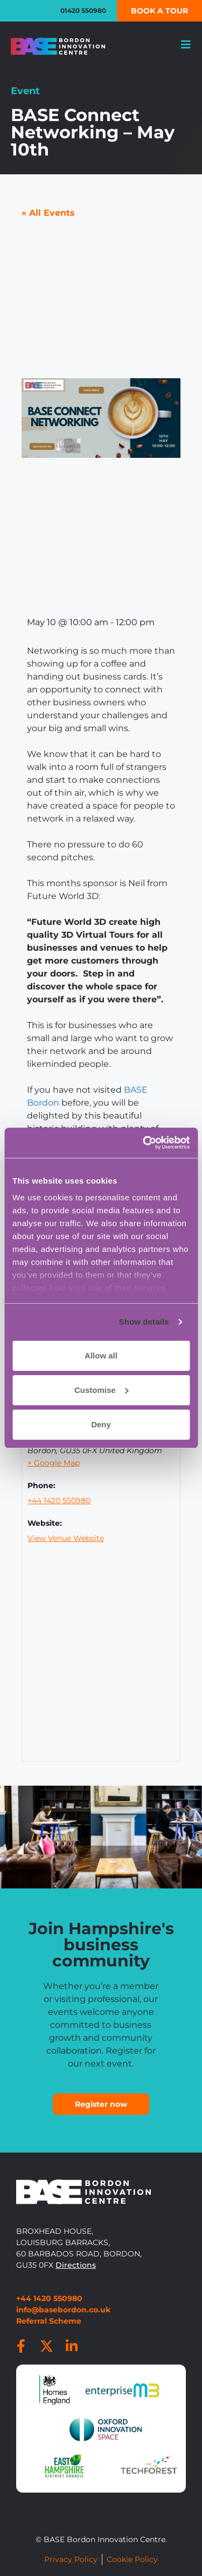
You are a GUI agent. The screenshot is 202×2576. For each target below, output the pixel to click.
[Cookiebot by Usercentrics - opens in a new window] (144, 1143)
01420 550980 (83, 10)
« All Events (48, 213)
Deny (101, 1424)
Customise (101, 1390)
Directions (75, 2265)
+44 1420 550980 (58, 1500)
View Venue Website (65, 1538)
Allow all (101, 1355)
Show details (144, 1321)
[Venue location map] (101, 1662)
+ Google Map (53, 1463)
